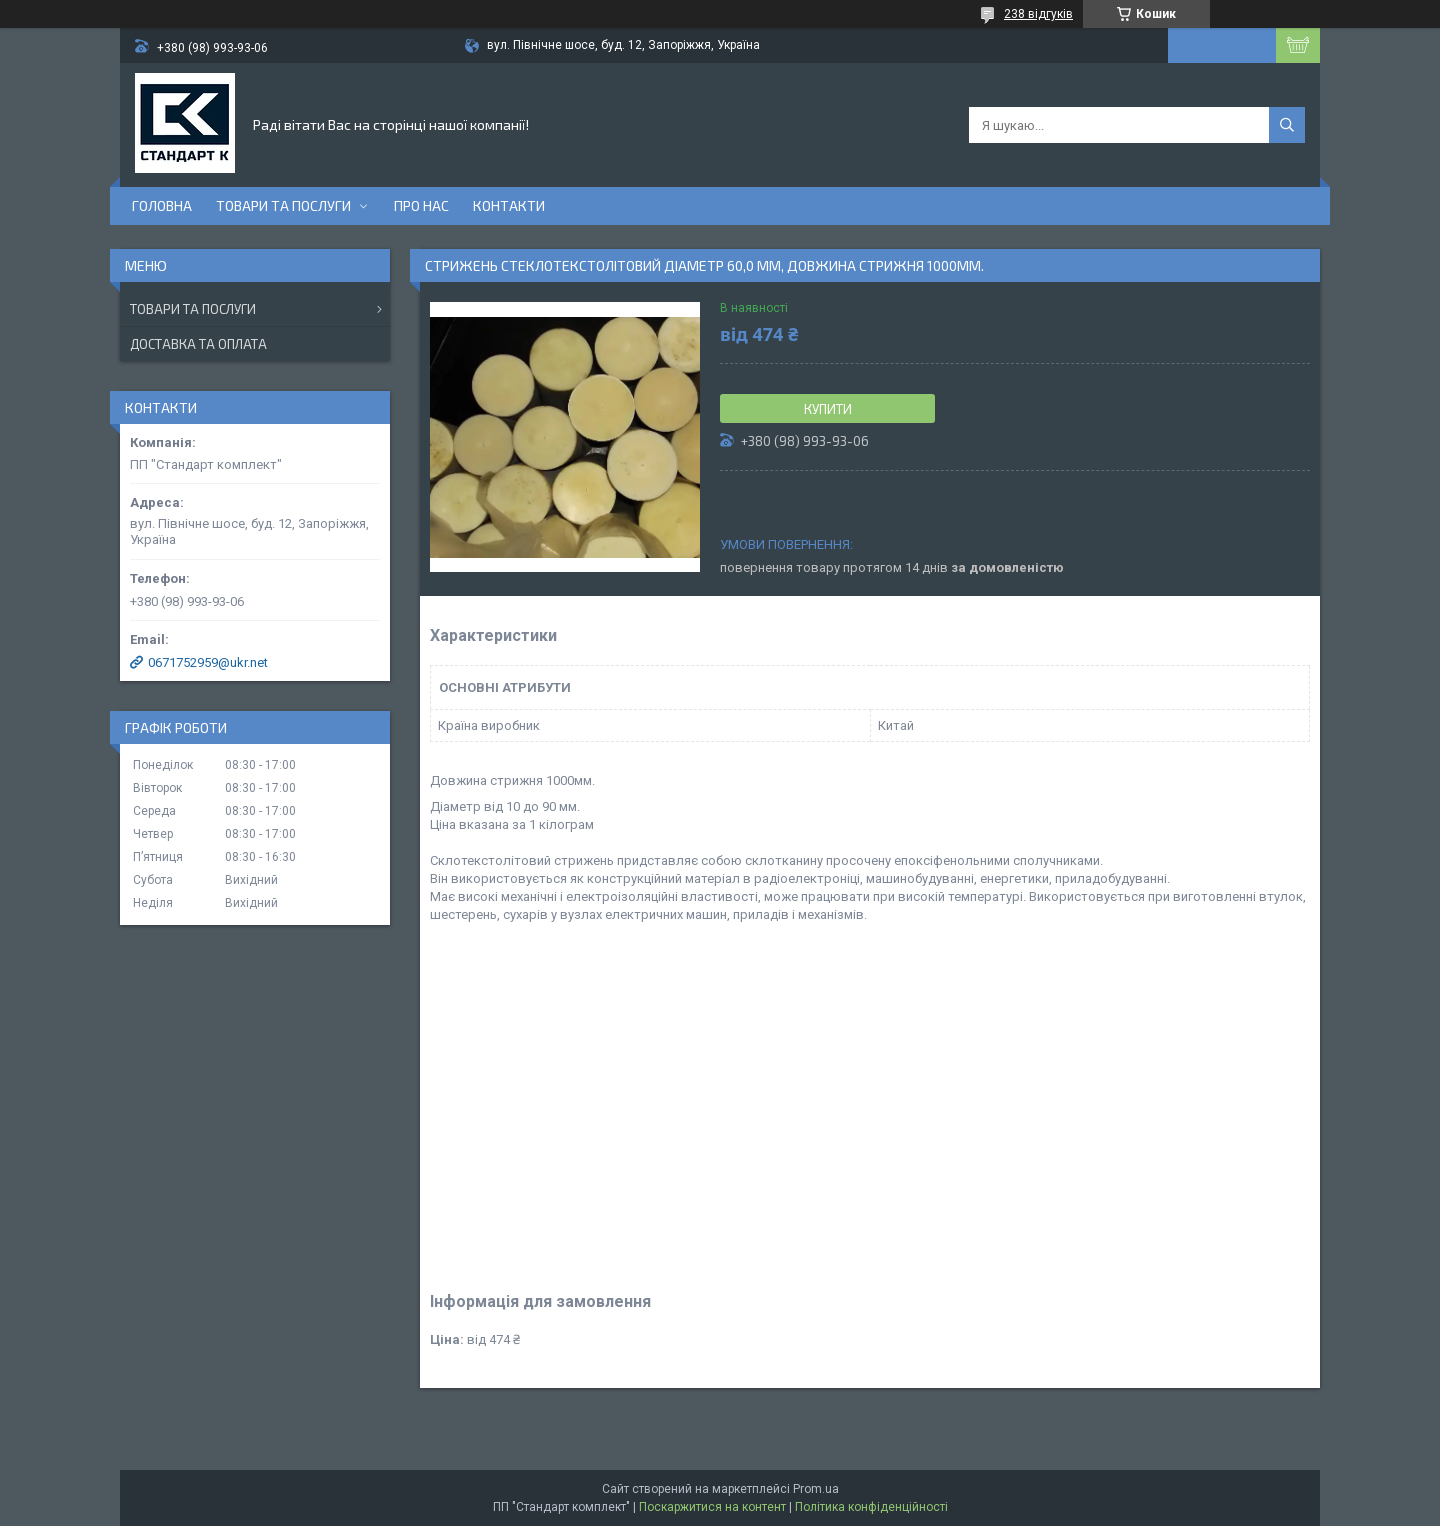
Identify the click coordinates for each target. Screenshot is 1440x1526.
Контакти (509, 205)
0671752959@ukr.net (208, 662)
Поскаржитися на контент (712, 1507)
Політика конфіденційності (871, 1507)
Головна (162, 205)
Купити (828, 409)
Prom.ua (816, 1489)
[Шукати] (1287, 125)
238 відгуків (1038, 14)
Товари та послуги (283, 205)
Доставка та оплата (198, 344)
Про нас (421, 205)
